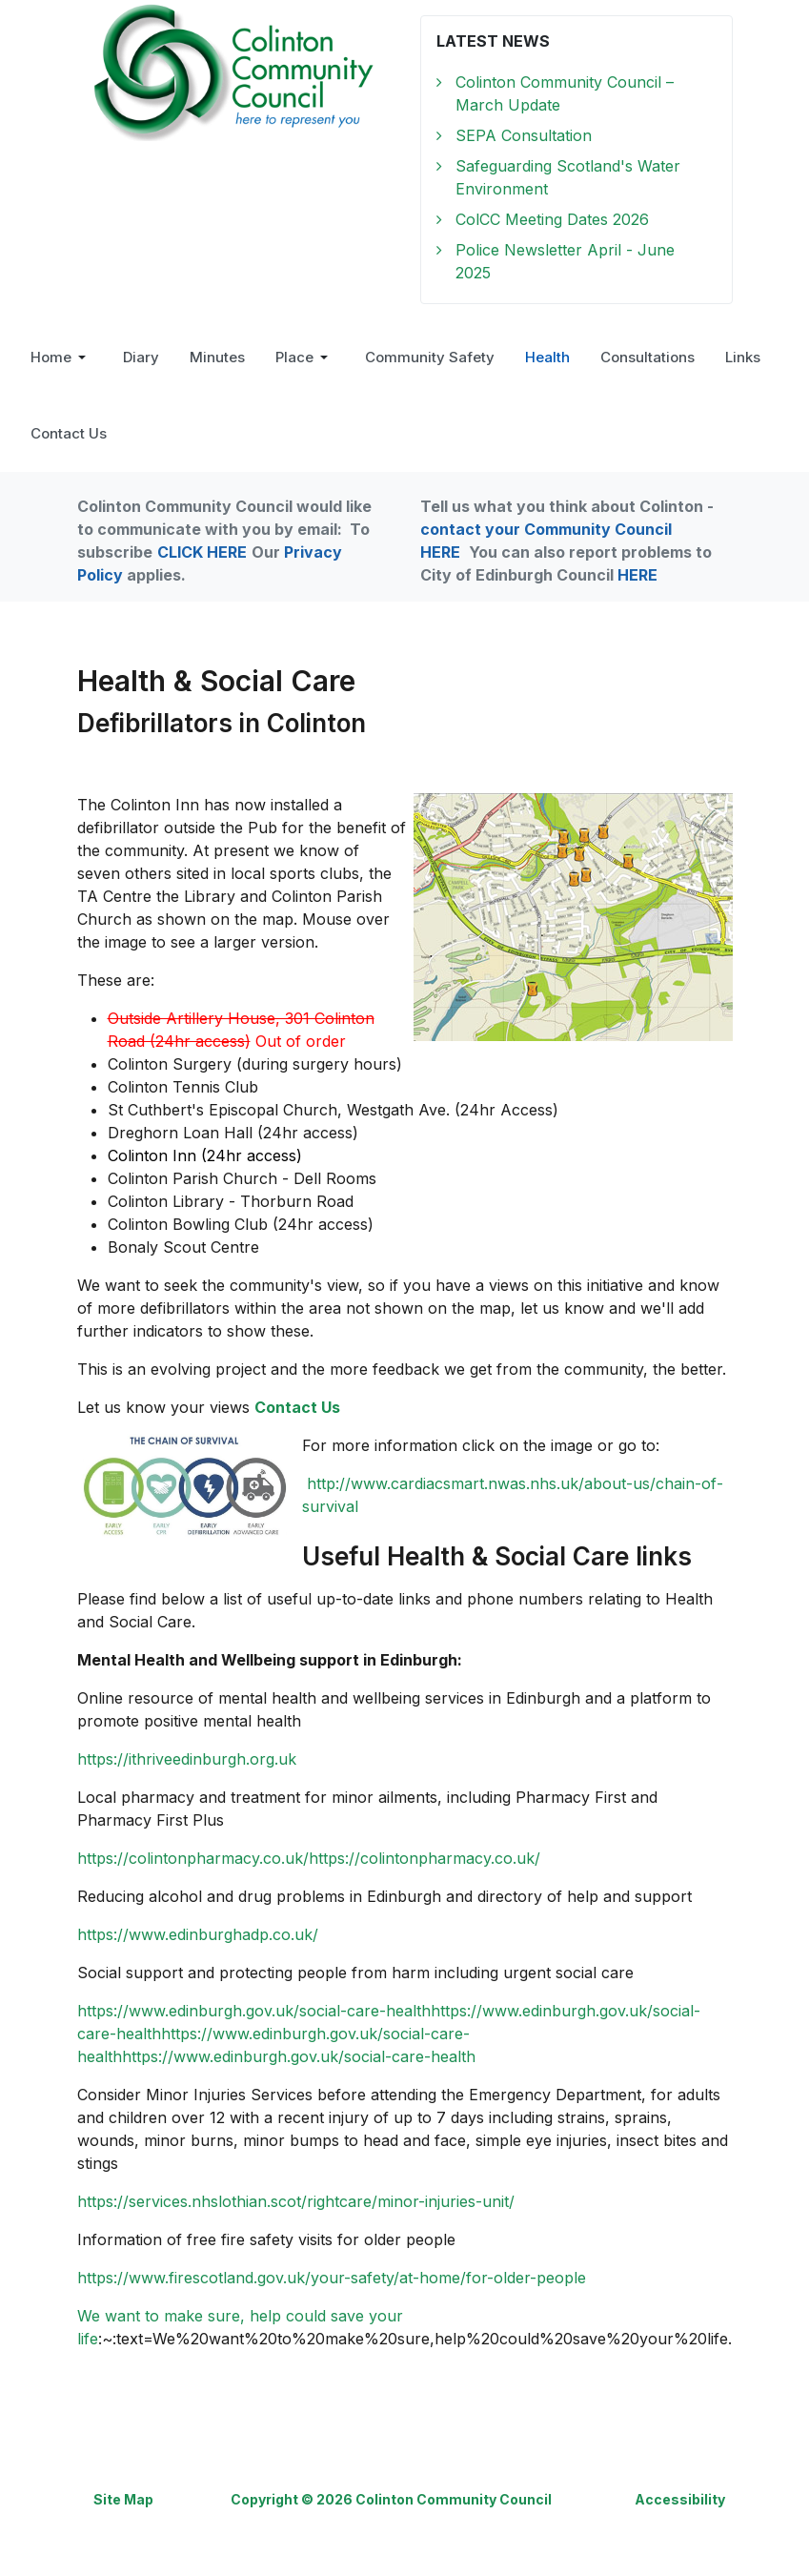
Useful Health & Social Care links (497, 1556)
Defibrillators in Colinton (221, 723)
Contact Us (297, 1407)
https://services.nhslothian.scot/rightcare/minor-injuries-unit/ (296, 2201)
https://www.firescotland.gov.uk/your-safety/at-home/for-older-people (331, 2277)
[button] (61, 357)
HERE (637, 574)
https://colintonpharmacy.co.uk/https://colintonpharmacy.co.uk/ (308, 1858)
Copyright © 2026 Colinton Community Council (391, 2499)
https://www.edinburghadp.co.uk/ (197, 1934)
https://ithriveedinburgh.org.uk (186, 1758)
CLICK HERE (202, 552)
